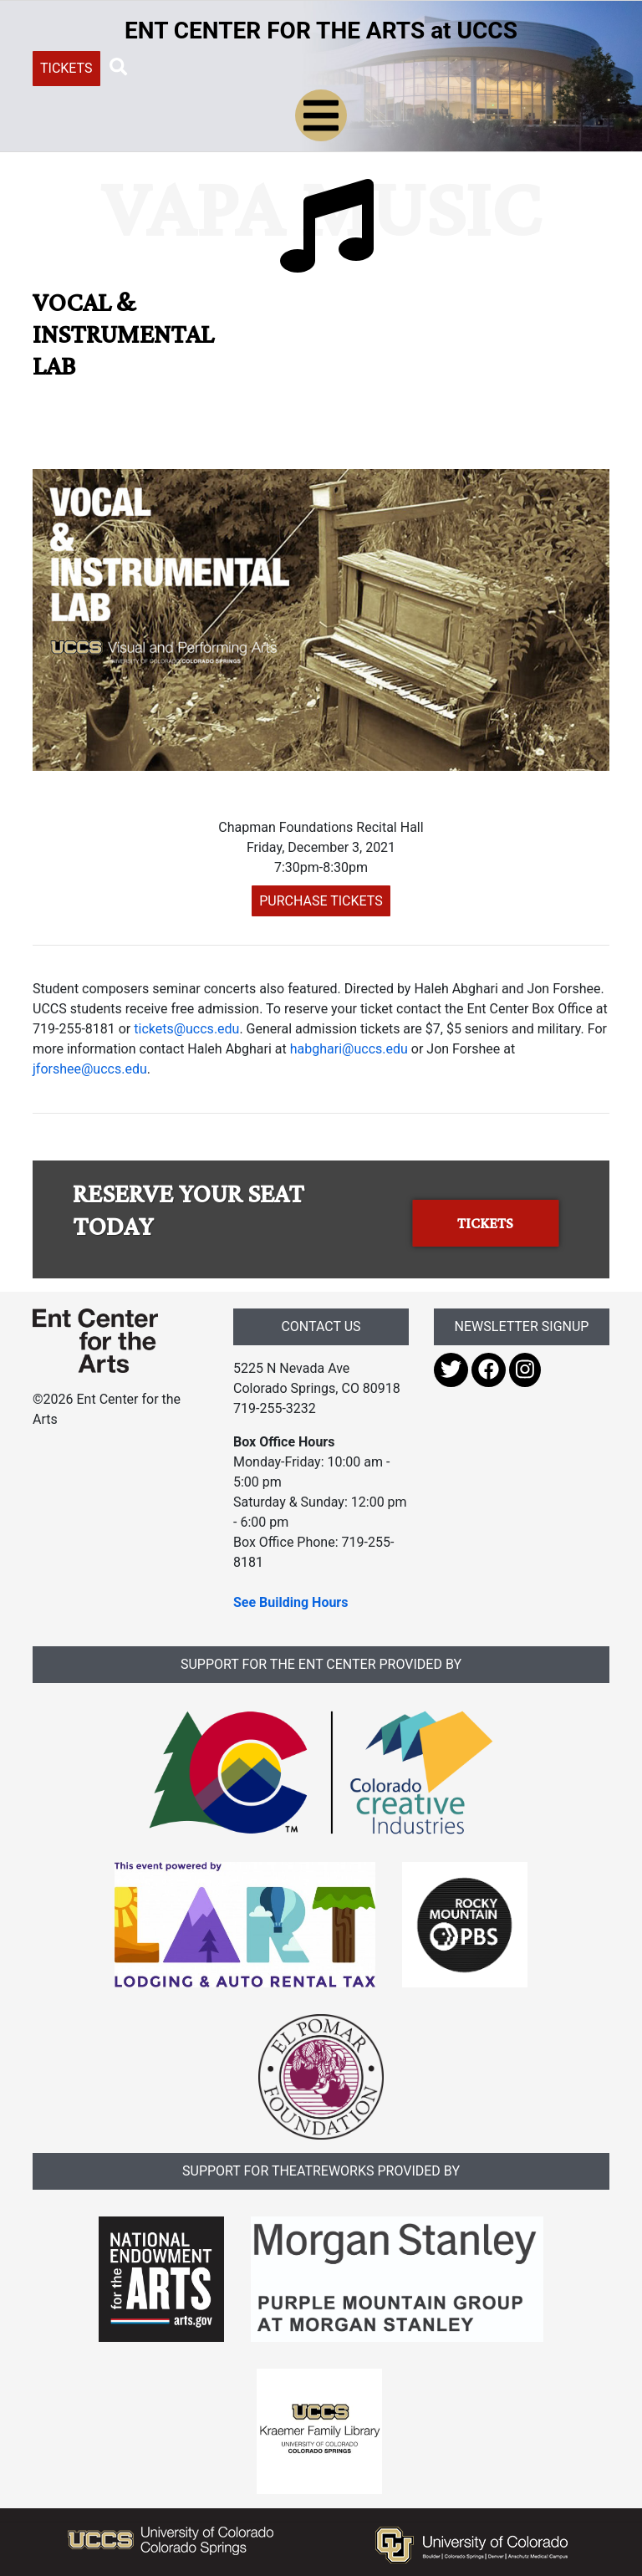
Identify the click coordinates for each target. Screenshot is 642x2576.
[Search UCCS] (252, 67)
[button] (119, 67)
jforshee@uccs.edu (90, 1069)
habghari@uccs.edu (349, 1049)
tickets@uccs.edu (186, 1029)
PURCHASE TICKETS (321, 901)
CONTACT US (320, 1326)
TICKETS (66, 68)
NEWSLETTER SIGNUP (522, 1326)
